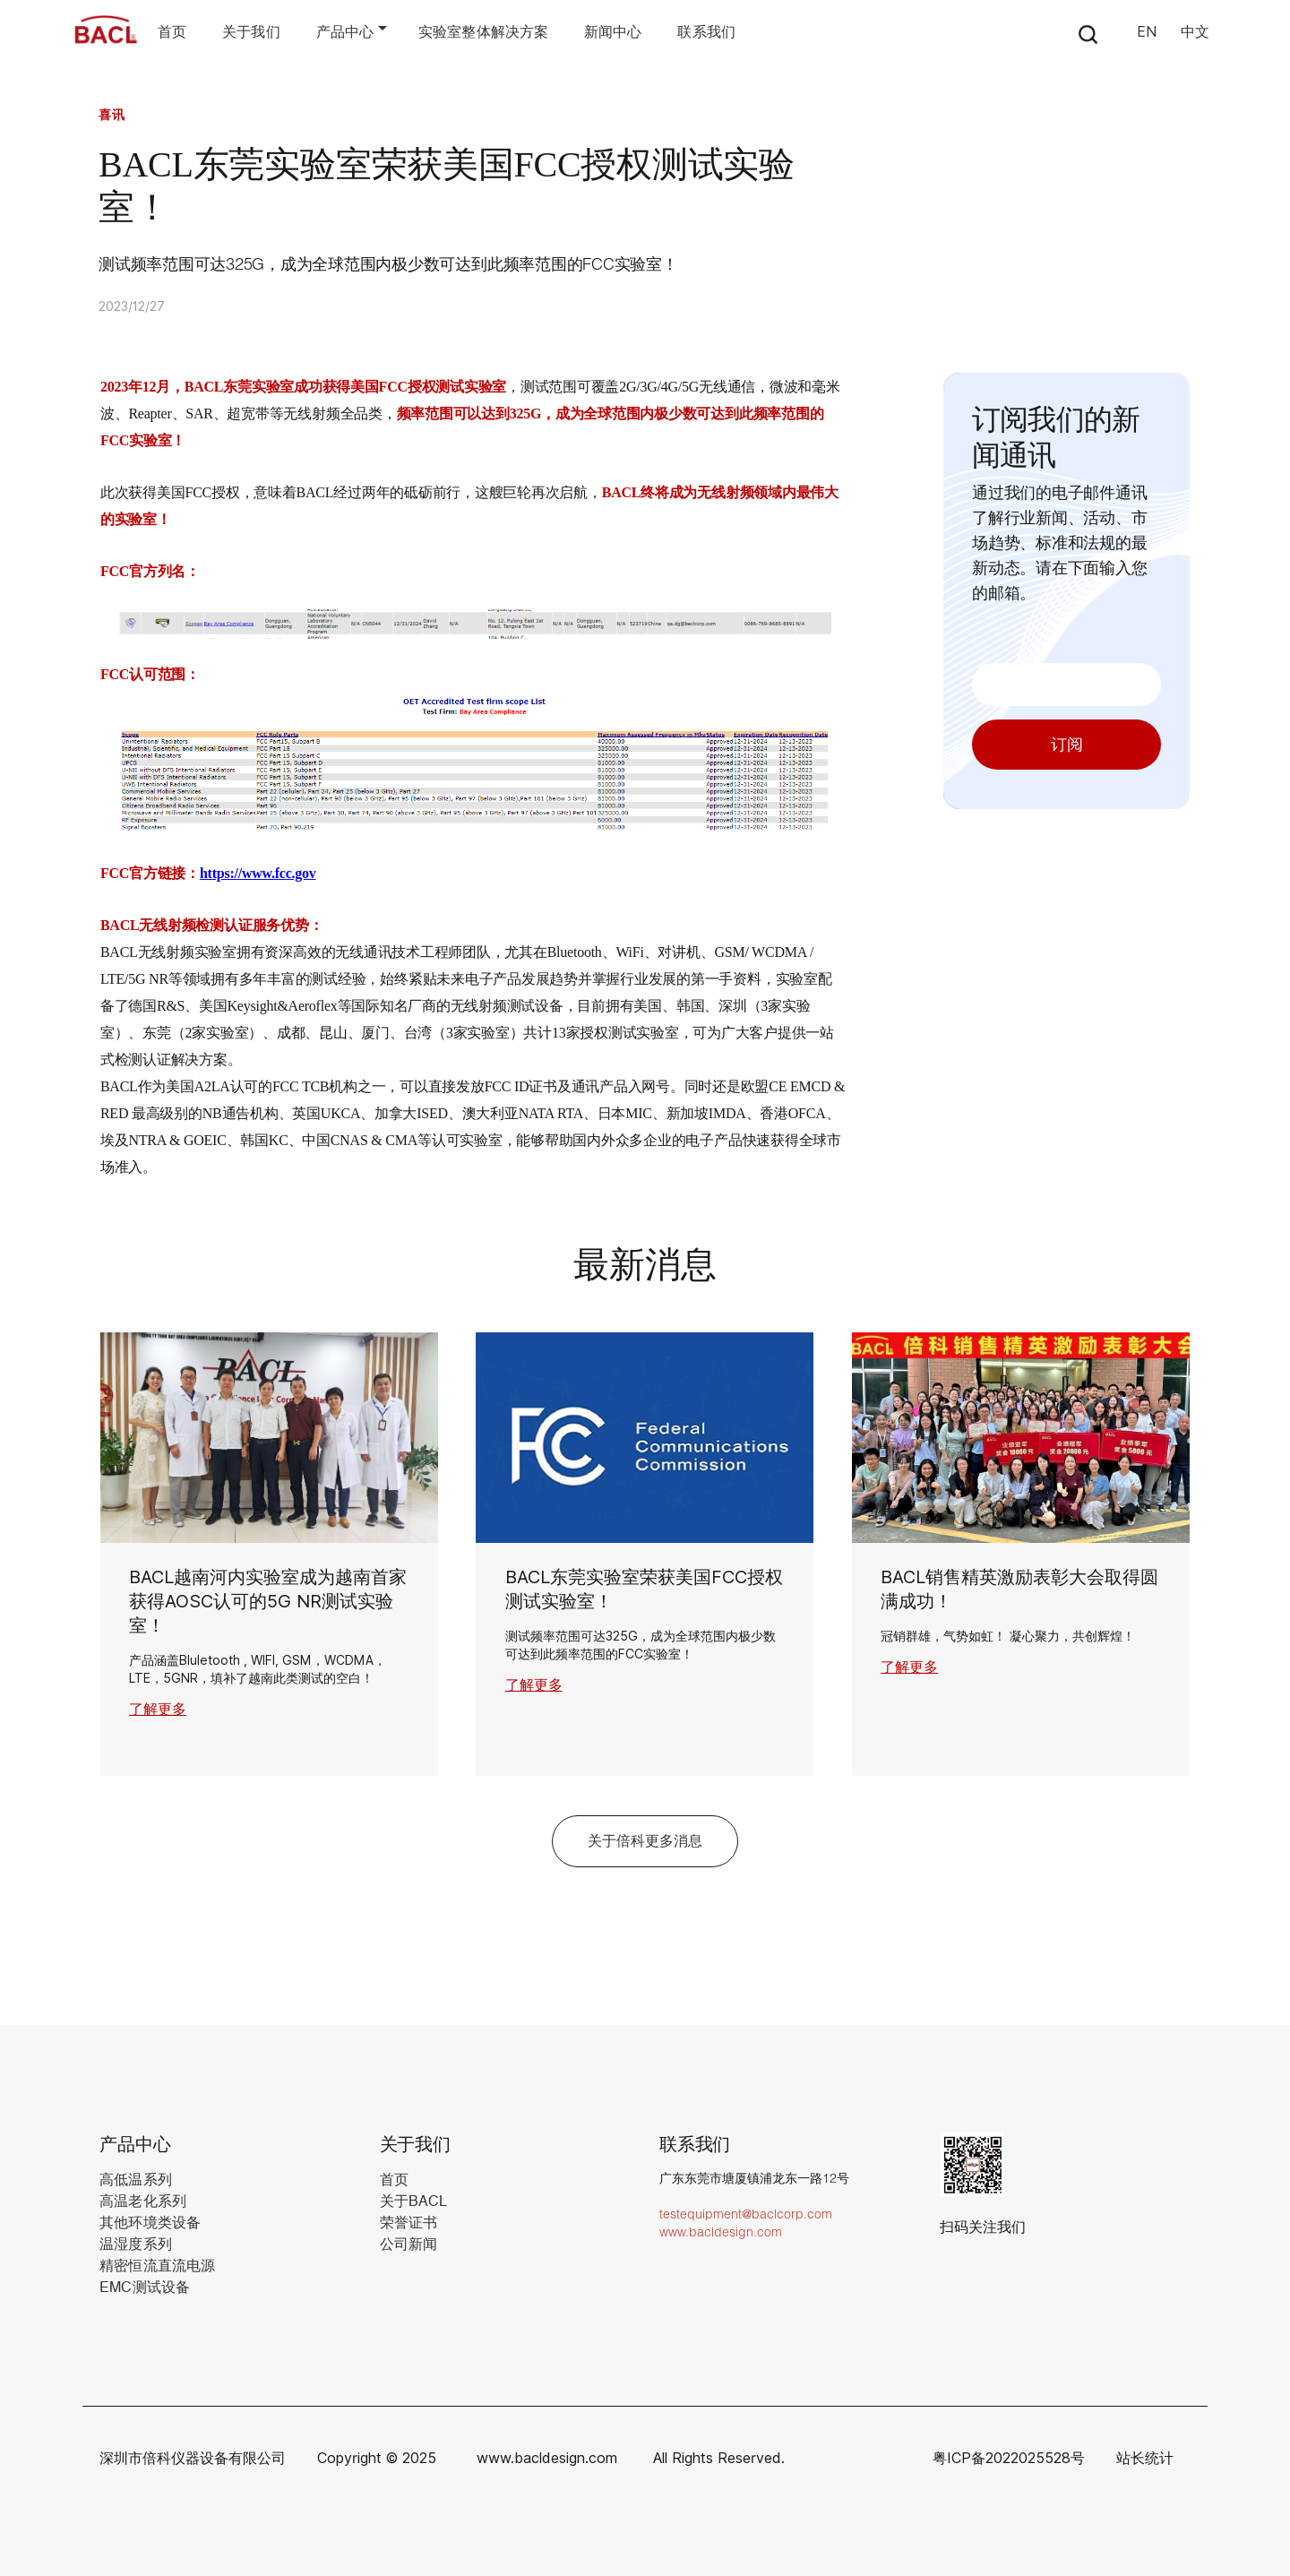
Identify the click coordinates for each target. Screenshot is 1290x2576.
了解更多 (157, 1709)
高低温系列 (135, 2179)
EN (1147, 31)
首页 (172, 31)
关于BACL (414, 2201)
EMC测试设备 (144, 2287)
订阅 (1067, 745)
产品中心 (345, 31)
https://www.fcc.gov (258, 873)
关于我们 (251, 31)
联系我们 (706, 31)
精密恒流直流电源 (157, 2265)
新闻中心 (612, 31)
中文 (1195, 31)
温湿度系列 (135, 2244)
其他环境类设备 (150, 2222)
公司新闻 (408, 2244)
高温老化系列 (142, 2201)
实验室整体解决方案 (483, 31)
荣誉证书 (408, 2222)
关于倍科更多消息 (645, 1840)
